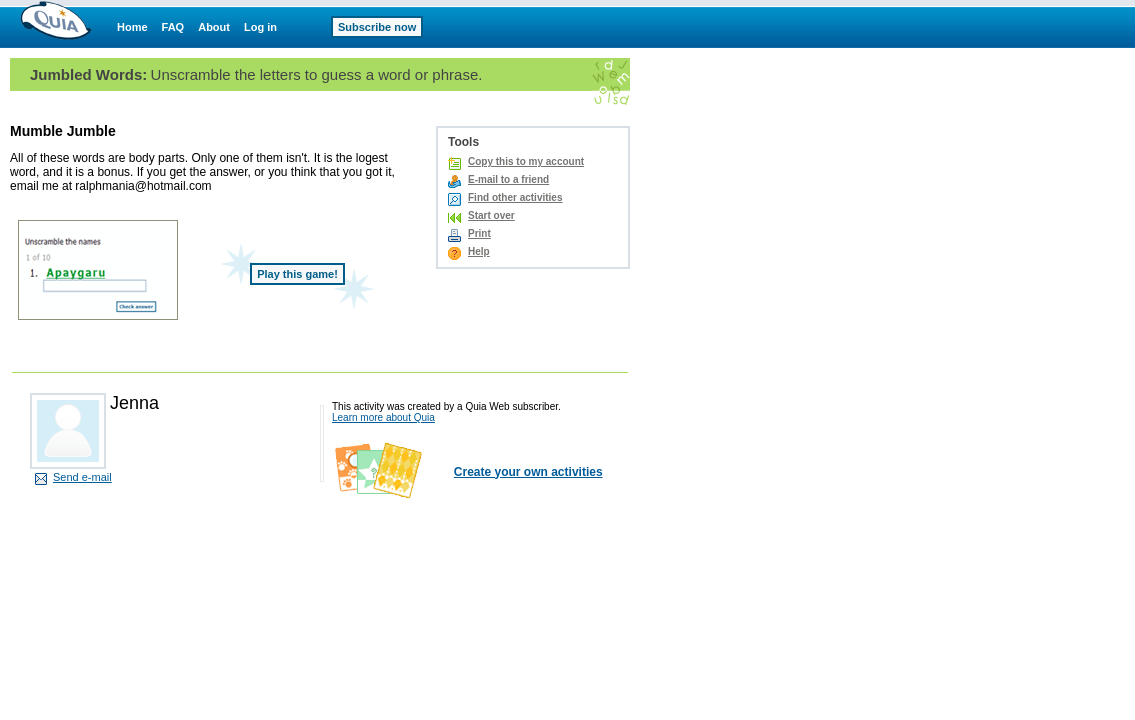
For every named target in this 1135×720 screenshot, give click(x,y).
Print (479, 233)
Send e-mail (82, 477)
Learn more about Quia (383, 417)
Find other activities (515, 197)
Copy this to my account (526, 161)
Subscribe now (377, 27)
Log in (260, 27)
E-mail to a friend (508, 179)
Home (132, 27)
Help (479, 251)
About (214, 27)
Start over (491, 215)
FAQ (173, 27)
